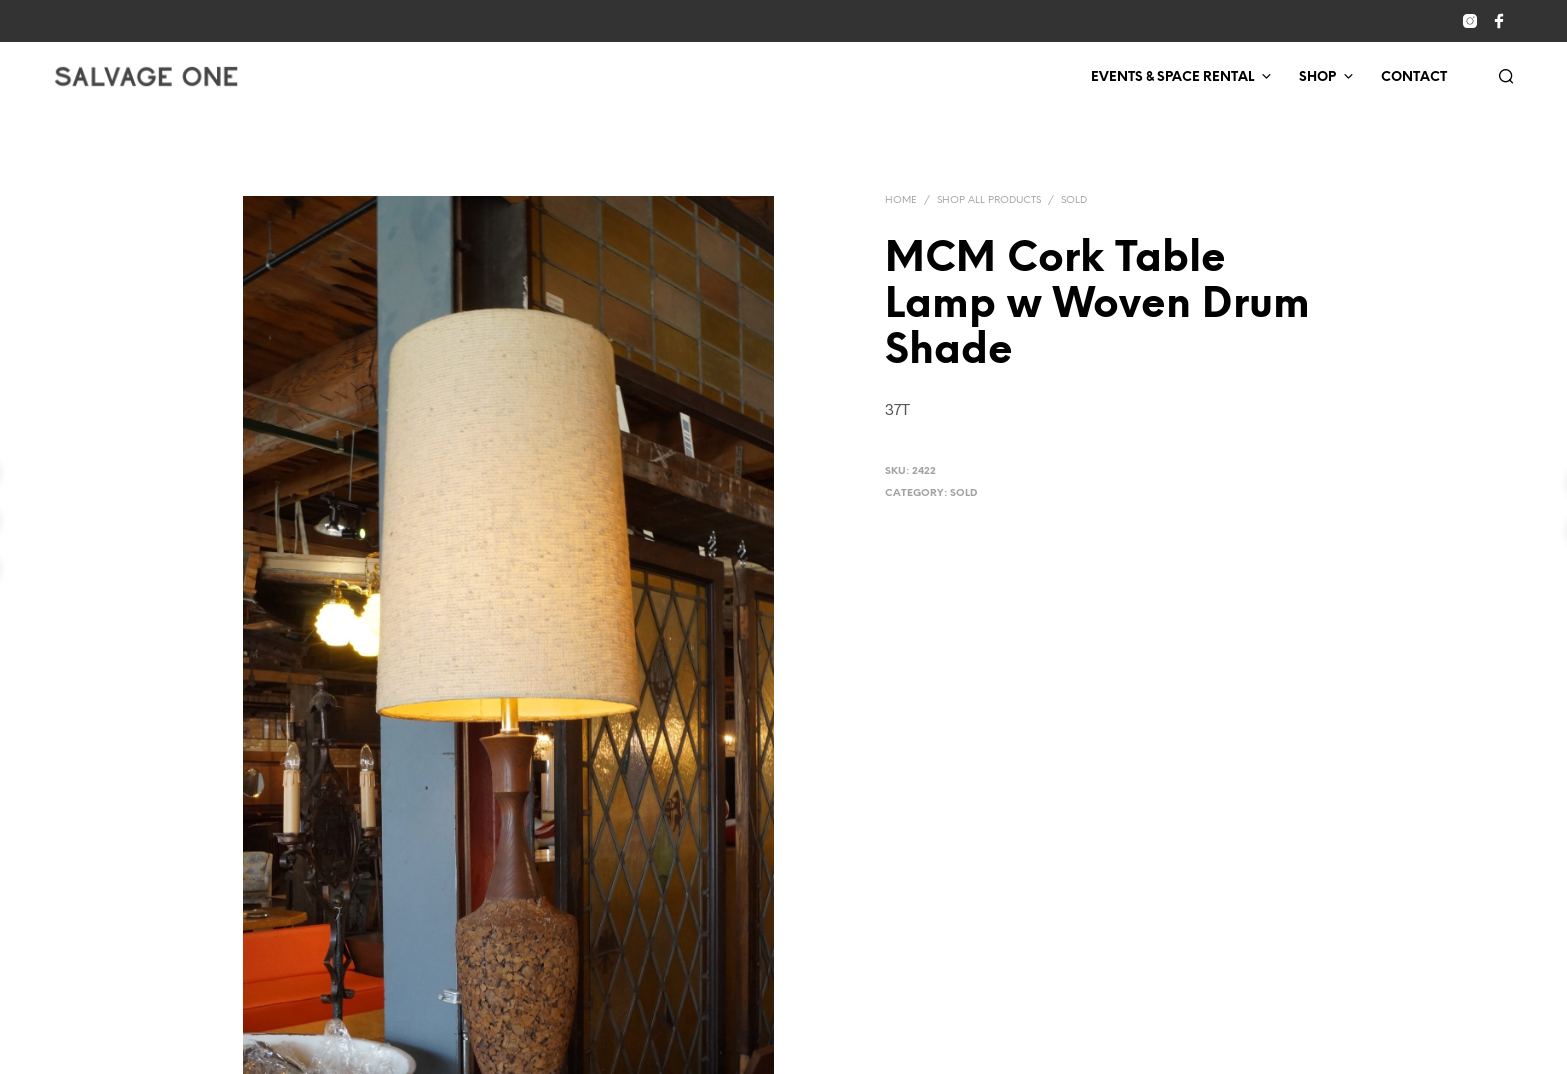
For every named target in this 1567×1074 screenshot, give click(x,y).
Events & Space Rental (1172, 77)
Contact (1414, 77)
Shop (1317, 77)
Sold (1074, 200)
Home (901, 200)
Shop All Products (989, 200)
